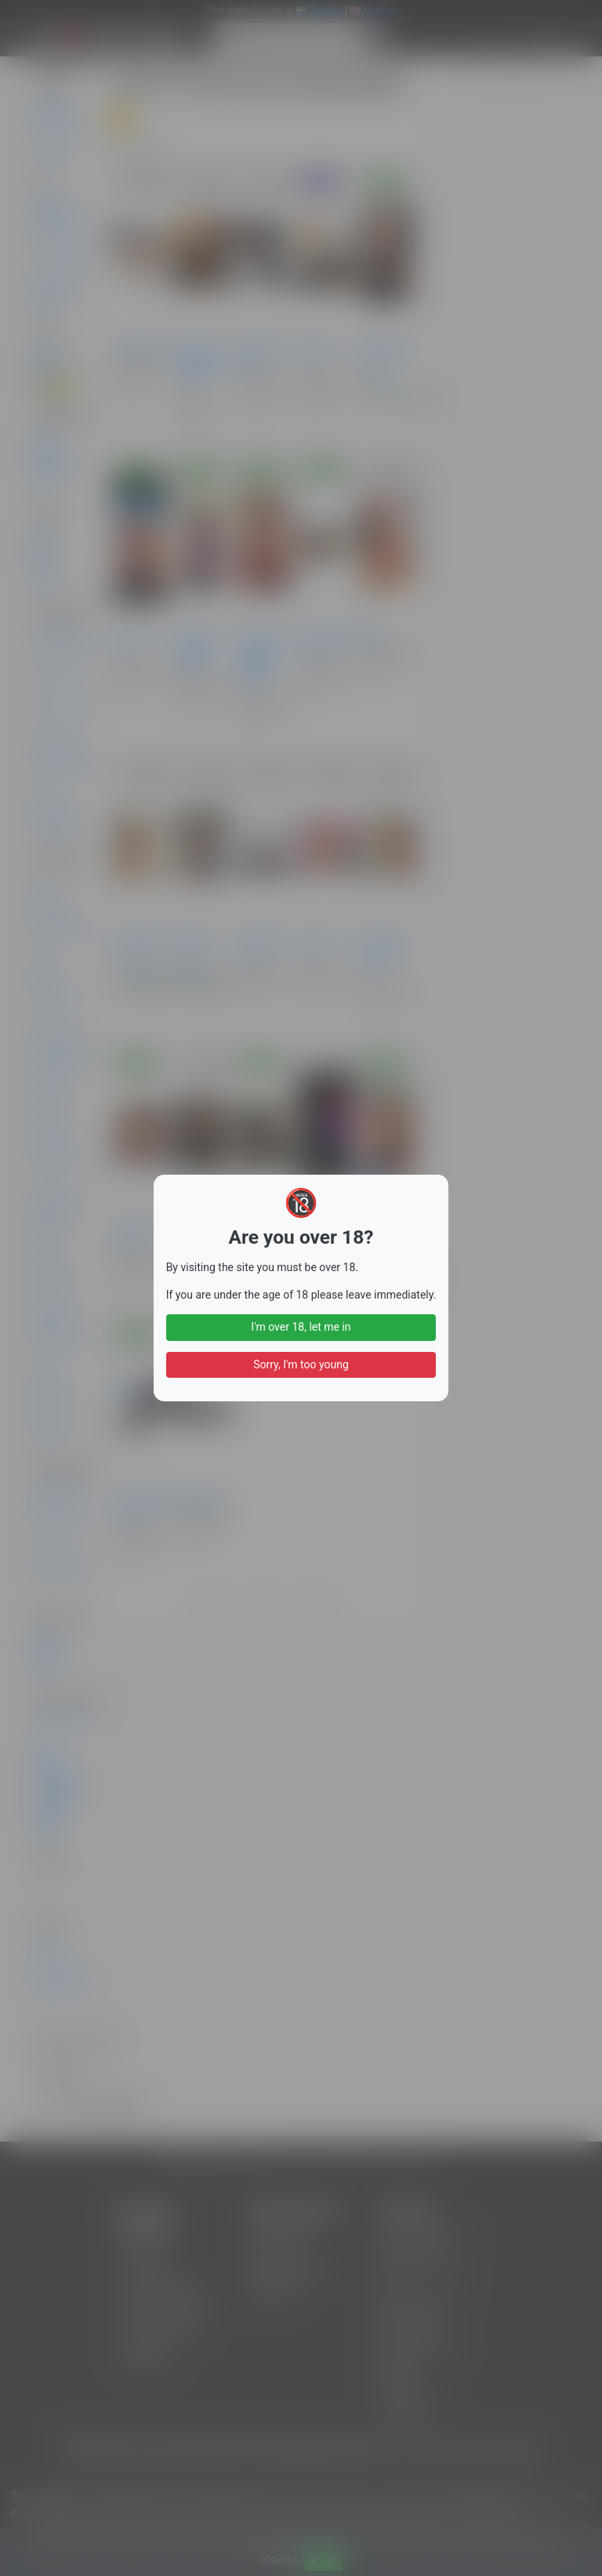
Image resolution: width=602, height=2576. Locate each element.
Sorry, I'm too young (301, 1364)
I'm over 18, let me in (300, 1327)
